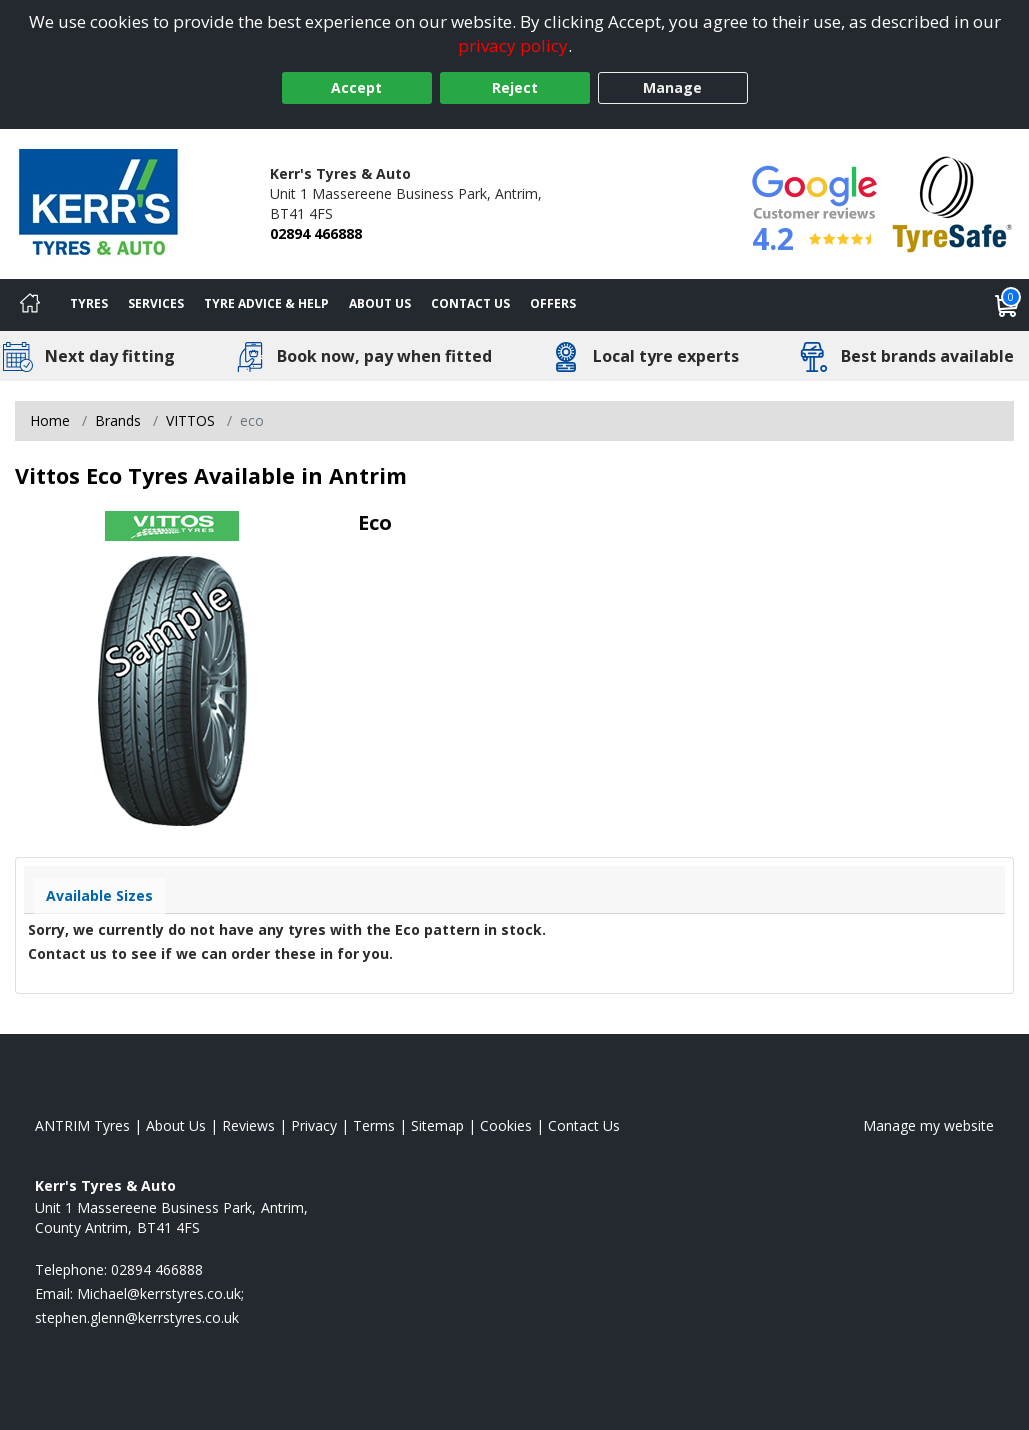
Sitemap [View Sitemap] (437, 1125)
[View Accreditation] (952, 202)
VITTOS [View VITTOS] (190, 420)
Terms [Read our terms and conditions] (374, 1125)
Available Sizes (99, 895)
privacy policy (513, 45)
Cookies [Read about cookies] (506, 1125)
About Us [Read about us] (176, 1125)
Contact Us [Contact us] (470, 303)
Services (156, 303)
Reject (515, 87)
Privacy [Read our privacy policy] (314, 1125)
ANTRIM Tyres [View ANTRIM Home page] (82, 1125)
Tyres (89, 303)
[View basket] (1007, 305)
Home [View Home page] (50, 420)
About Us (380, 303)
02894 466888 (316, 233)
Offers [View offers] (553, 303)
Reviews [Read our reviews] (248, 1125)
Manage (672, 87)
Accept (356, 87)
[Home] (30, 305)
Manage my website (928, 1125)
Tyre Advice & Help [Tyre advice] (266, 303)
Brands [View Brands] (118, 420)
